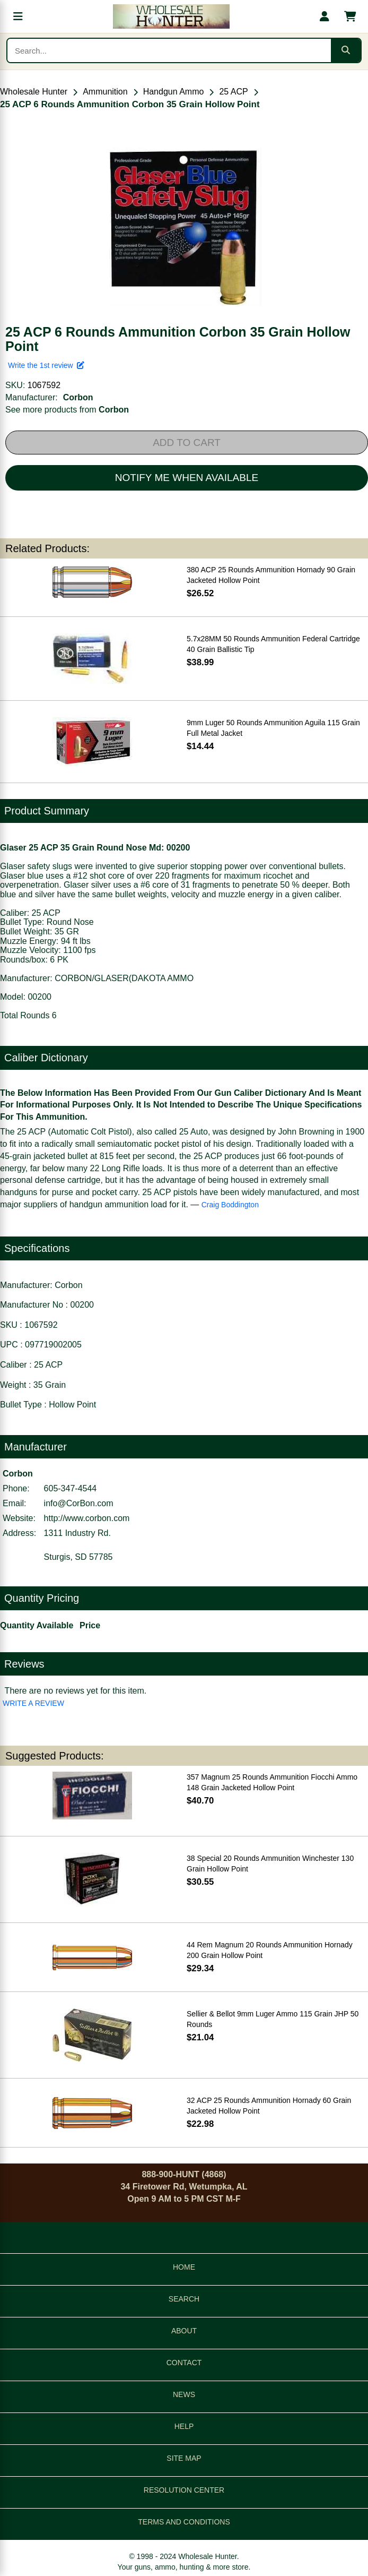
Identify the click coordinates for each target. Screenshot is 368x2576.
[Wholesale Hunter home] (171, 16)
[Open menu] (18, 16)
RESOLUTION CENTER (184, 2490)
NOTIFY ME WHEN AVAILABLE (186, 477)
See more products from (67, 409)
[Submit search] (346, 50)
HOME (184, 2267)
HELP (184, 2426)
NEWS (184, 2394)
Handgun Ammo (173, 91)
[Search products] (169, 50)
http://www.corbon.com (87, 1518)
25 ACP (233, 91)
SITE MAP (184, 2458)
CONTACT (184, 2362)
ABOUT (184, 2330)
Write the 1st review (46, 365)
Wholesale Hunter (33, 91)
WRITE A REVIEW (33, 1703)
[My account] (324, 16)
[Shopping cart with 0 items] (350, 16)
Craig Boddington (230, 1204)
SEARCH (184, 2299)
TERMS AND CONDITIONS (184, 2522)
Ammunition (105, 91)
